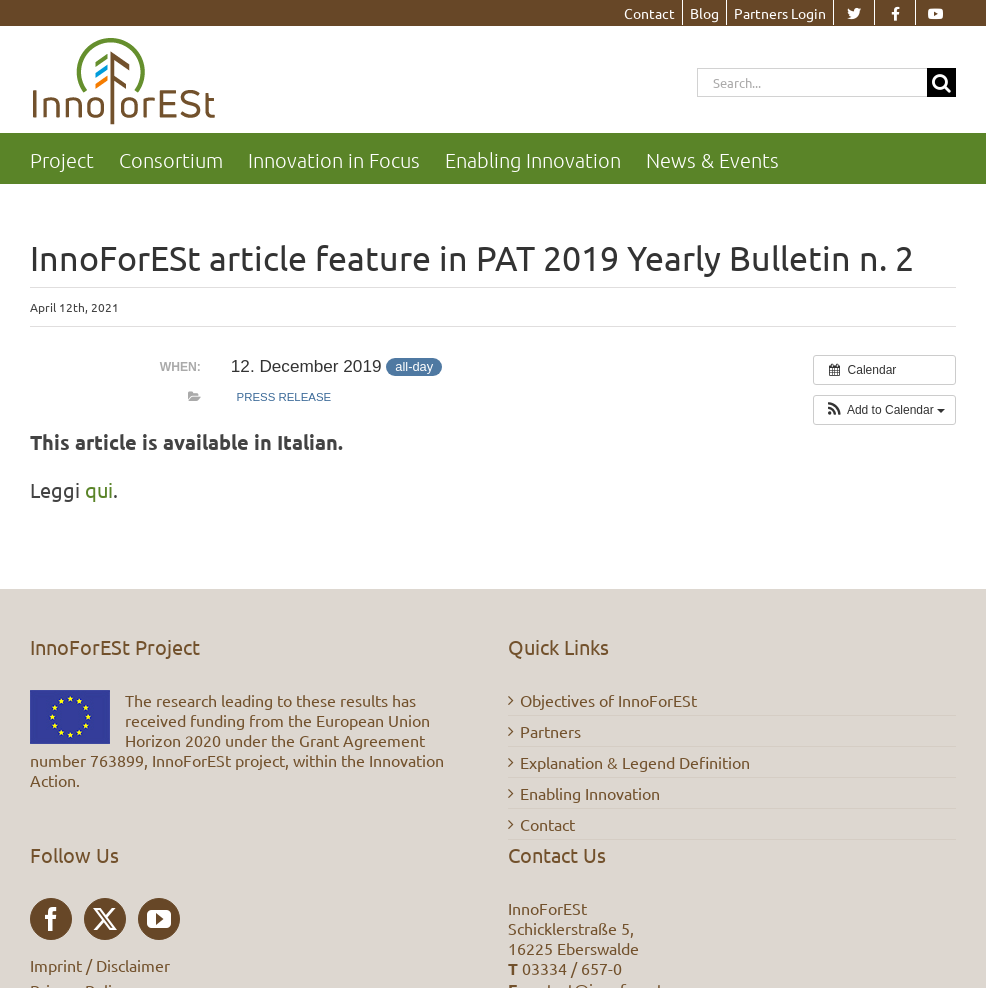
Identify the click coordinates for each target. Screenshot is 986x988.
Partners (550, 731)
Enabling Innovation (590, 793)
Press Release (284, 397)
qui (99, 489)
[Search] (941, 82)
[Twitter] (105, 919)
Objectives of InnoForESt (608, 700)
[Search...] (812, 82)
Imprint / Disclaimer (100, 965)
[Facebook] (51, 919)
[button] (884, 410)
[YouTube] (159, 919)
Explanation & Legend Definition (635, 762)
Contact (547, 824)
